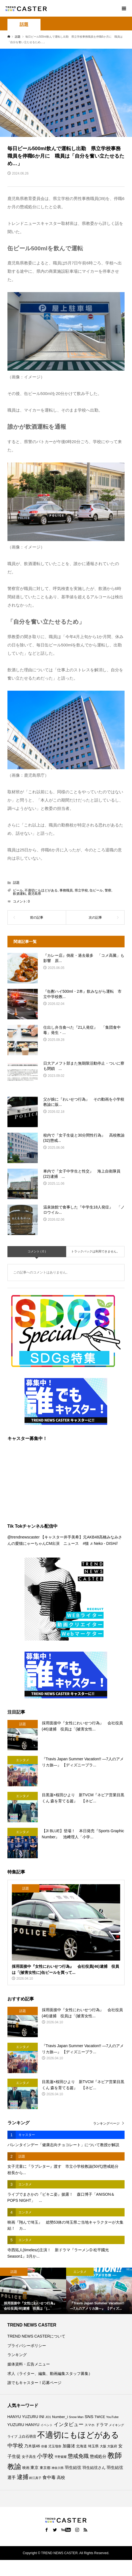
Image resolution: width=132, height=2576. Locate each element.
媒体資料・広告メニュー (28, 2364)
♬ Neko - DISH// (104, 1543)
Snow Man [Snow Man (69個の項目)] (76, 2417)
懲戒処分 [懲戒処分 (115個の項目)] (98, 2456)
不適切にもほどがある (41, 890)
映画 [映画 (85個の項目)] (25, 2468)
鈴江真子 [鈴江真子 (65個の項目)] (35, 2477)
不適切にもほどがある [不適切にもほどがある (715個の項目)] (78, 2434)
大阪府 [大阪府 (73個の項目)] (112, 2446)
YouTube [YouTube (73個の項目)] (112, 2417)
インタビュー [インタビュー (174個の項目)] (68, 2424)
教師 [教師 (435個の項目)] (114, 2455)
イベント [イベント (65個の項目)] (47, 2425)
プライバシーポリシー (26, 2345)
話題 (24, 24)
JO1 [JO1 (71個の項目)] (48, 2417)
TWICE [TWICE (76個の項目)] (100, 2417)
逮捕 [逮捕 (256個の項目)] (22, 2477)
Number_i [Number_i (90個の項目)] (60, 2417)
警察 (108, 890)
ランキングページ (106, 2123)
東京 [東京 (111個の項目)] (34, 2467)
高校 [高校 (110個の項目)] (61, 2477)
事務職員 (66, 890)
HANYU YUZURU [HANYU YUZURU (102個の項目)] (22, 2416)
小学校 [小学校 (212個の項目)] (45, 2456)
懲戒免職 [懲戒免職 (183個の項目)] (78, 2456)
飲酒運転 (19, 894)
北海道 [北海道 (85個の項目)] (81, 2446)
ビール (18, 890)
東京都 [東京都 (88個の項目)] (45, 2468)
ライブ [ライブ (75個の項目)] (12, 2436)
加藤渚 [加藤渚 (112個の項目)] (69, 2446)
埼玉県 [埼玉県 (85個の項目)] (93, 2446)
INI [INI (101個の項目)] (41, 2416)
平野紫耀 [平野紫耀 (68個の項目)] (61, 2456)
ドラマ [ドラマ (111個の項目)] (102, 2424)
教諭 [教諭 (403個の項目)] (14, 2466)
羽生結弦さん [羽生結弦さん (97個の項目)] (94, 2468)
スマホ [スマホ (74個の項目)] (90, 2425)
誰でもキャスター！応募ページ (34, 2382)
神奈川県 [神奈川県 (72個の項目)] (58, 2468)
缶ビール (96, 890)
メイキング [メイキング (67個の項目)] (116, 2425)
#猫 (86, 1543)
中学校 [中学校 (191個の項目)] (15, 2445)
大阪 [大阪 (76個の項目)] (103, 2446)
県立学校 (81, 890)
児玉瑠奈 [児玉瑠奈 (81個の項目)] (54, 2446)
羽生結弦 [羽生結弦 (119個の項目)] (73, 2467)
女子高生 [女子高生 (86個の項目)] (29, 2457)
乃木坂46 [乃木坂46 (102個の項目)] (32, 2446)
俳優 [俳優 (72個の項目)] (44, 2446)
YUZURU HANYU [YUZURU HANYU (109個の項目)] (23, 2424)
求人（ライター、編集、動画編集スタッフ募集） (49, 2373)
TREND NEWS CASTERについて (36, 2336)
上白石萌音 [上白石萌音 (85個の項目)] (27, 2437)
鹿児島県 (34, 894)
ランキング (17, 2355)
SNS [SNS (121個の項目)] (89, 2416)
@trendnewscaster (23, 1537)
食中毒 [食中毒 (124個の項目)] (49, 2477)
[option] (33, 2291)
